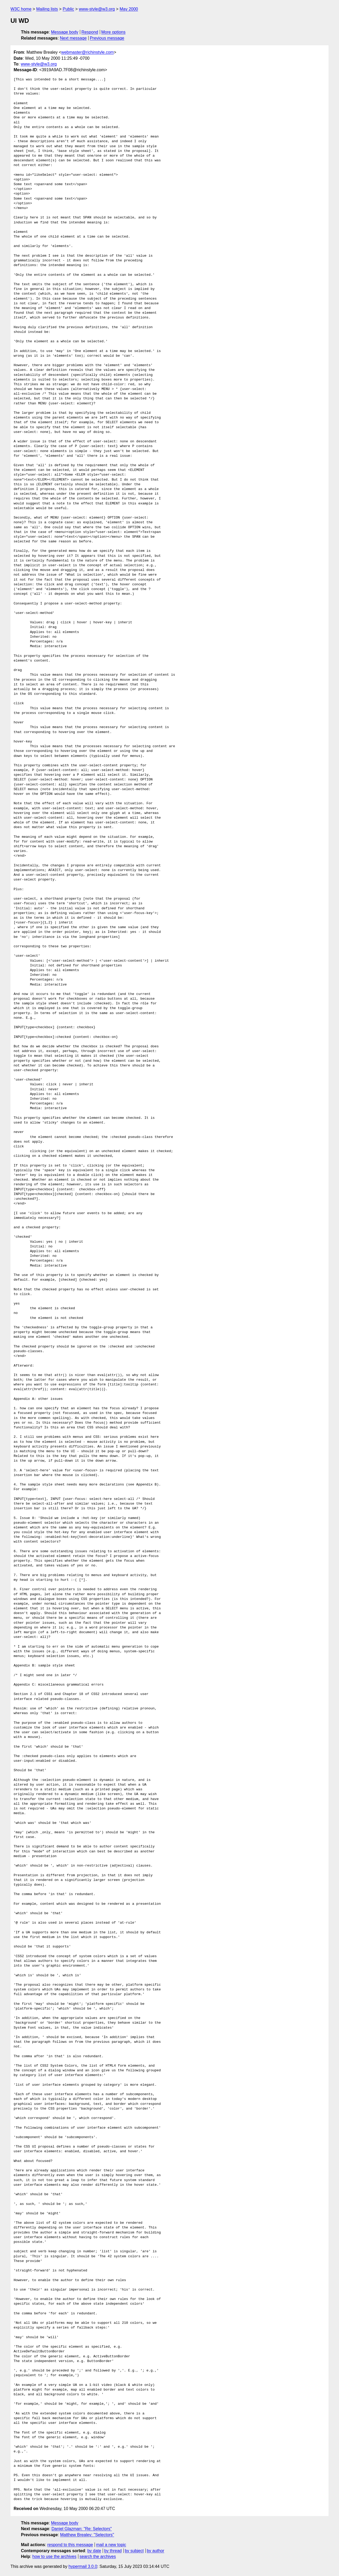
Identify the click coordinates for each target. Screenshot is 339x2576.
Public (68, 9)
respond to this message (70, 2544)
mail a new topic (111, 2544)
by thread (113, 2551)
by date (94, 2551)
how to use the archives (54, 2556)
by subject (134, 2551)
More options (113, 32)
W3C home (20, 9)
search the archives (98, 2556)
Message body (64, 32)
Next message (73, 38)
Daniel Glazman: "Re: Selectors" (82, 2529)
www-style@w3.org (97, 9)
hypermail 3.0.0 (82, 2566)
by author (155, 2551)
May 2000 (128, 9)
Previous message (107, 38)
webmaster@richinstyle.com (87, 52)
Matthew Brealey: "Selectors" (87, 2535)
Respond (89, 32)
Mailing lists (47, 9)
